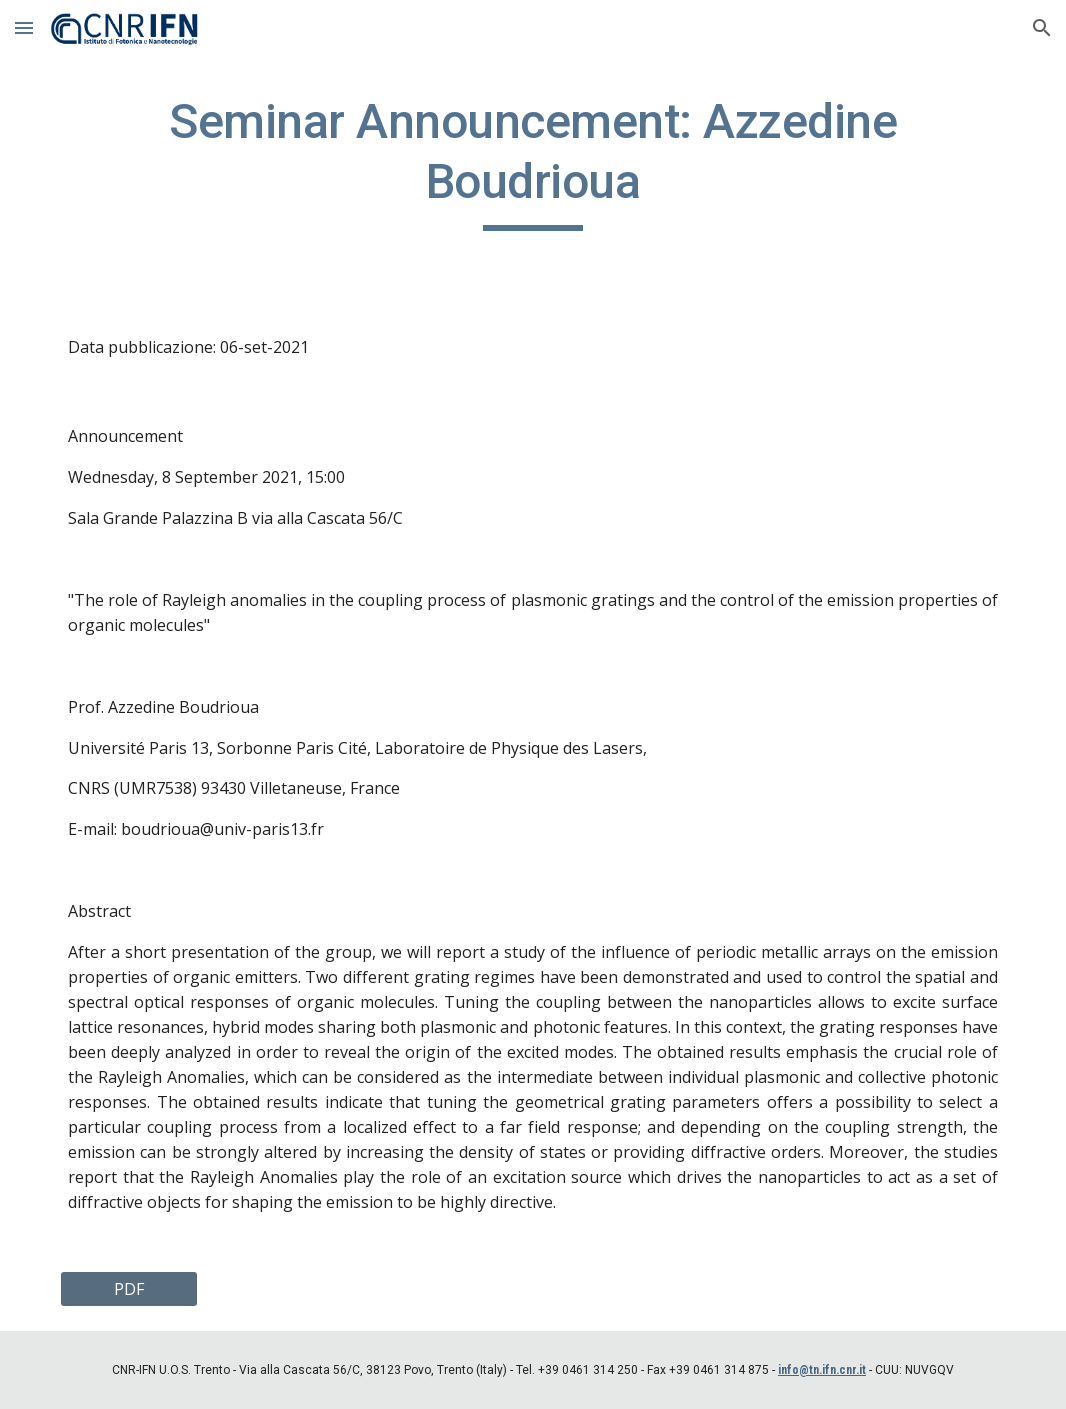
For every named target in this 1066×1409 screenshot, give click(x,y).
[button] (24, 27)
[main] (533, 161)
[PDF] (128, 1289)
